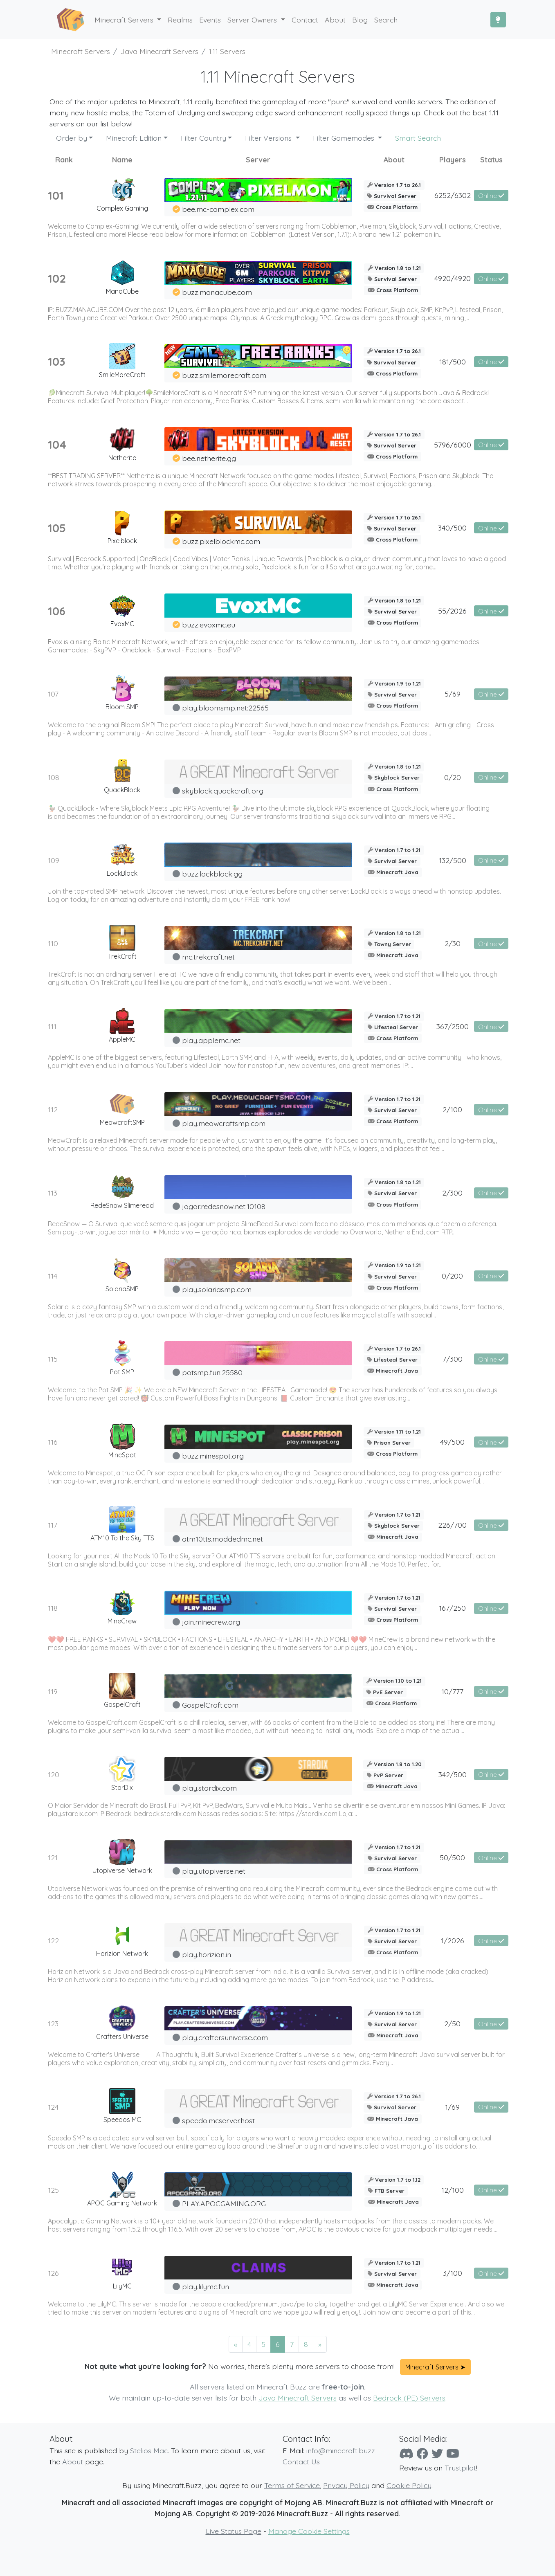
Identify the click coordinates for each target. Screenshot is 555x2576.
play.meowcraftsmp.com (223, 1123)
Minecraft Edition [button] (134, 137)
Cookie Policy (408, 2485)
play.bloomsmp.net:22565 (225, 707)
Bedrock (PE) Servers (409, 2397)
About (72, 2461)
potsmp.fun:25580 (212, 1372)
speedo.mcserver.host (218, 2120)
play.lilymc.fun (205, 2286)
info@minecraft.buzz (340, 2450)
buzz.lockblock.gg (212, 873)
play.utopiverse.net (213, 1870)
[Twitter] (437, 2453)
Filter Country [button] (203, 137)
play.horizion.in (206, 1954)
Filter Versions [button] (269, 137)
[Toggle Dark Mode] (498, 19)
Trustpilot (460, 2467)
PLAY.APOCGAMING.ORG (224, 2203)
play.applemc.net (211, 1040)
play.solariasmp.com (217, 1289)
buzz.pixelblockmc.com (221, 541)
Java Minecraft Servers (297, 2397)
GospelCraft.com (210, 1704)
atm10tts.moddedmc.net (222, 1538)
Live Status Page (233, 2531)
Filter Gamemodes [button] (344, 137)
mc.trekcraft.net (208, 956)
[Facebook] (422, 2453)
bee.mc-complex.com (218, 209)
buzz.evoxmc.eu (208, 624)
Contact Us (301, 2461)
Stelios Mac (149, 2450)
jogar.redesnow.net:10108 (223, 1206)
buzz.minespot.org (213, 1455)
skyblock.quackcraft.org (222, 790)
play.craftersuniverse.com (225, 2037)
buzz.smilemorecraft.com (224, 375)
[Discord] (406, 2453)
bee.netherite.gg (209, 458)
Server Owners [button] (253, 19)
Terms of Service (292, 2485)
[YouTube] (452, 2453)
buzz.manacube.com (217, 292)
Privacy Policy (346, 2485)
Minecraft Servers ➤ (435, 2367)
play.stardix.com (209, 1787)
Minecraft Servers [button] (124, 19)
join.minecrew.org (211, 1621)
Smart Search (418, 137)
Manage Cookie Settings (309, 2531)
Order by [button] (71, 137)
